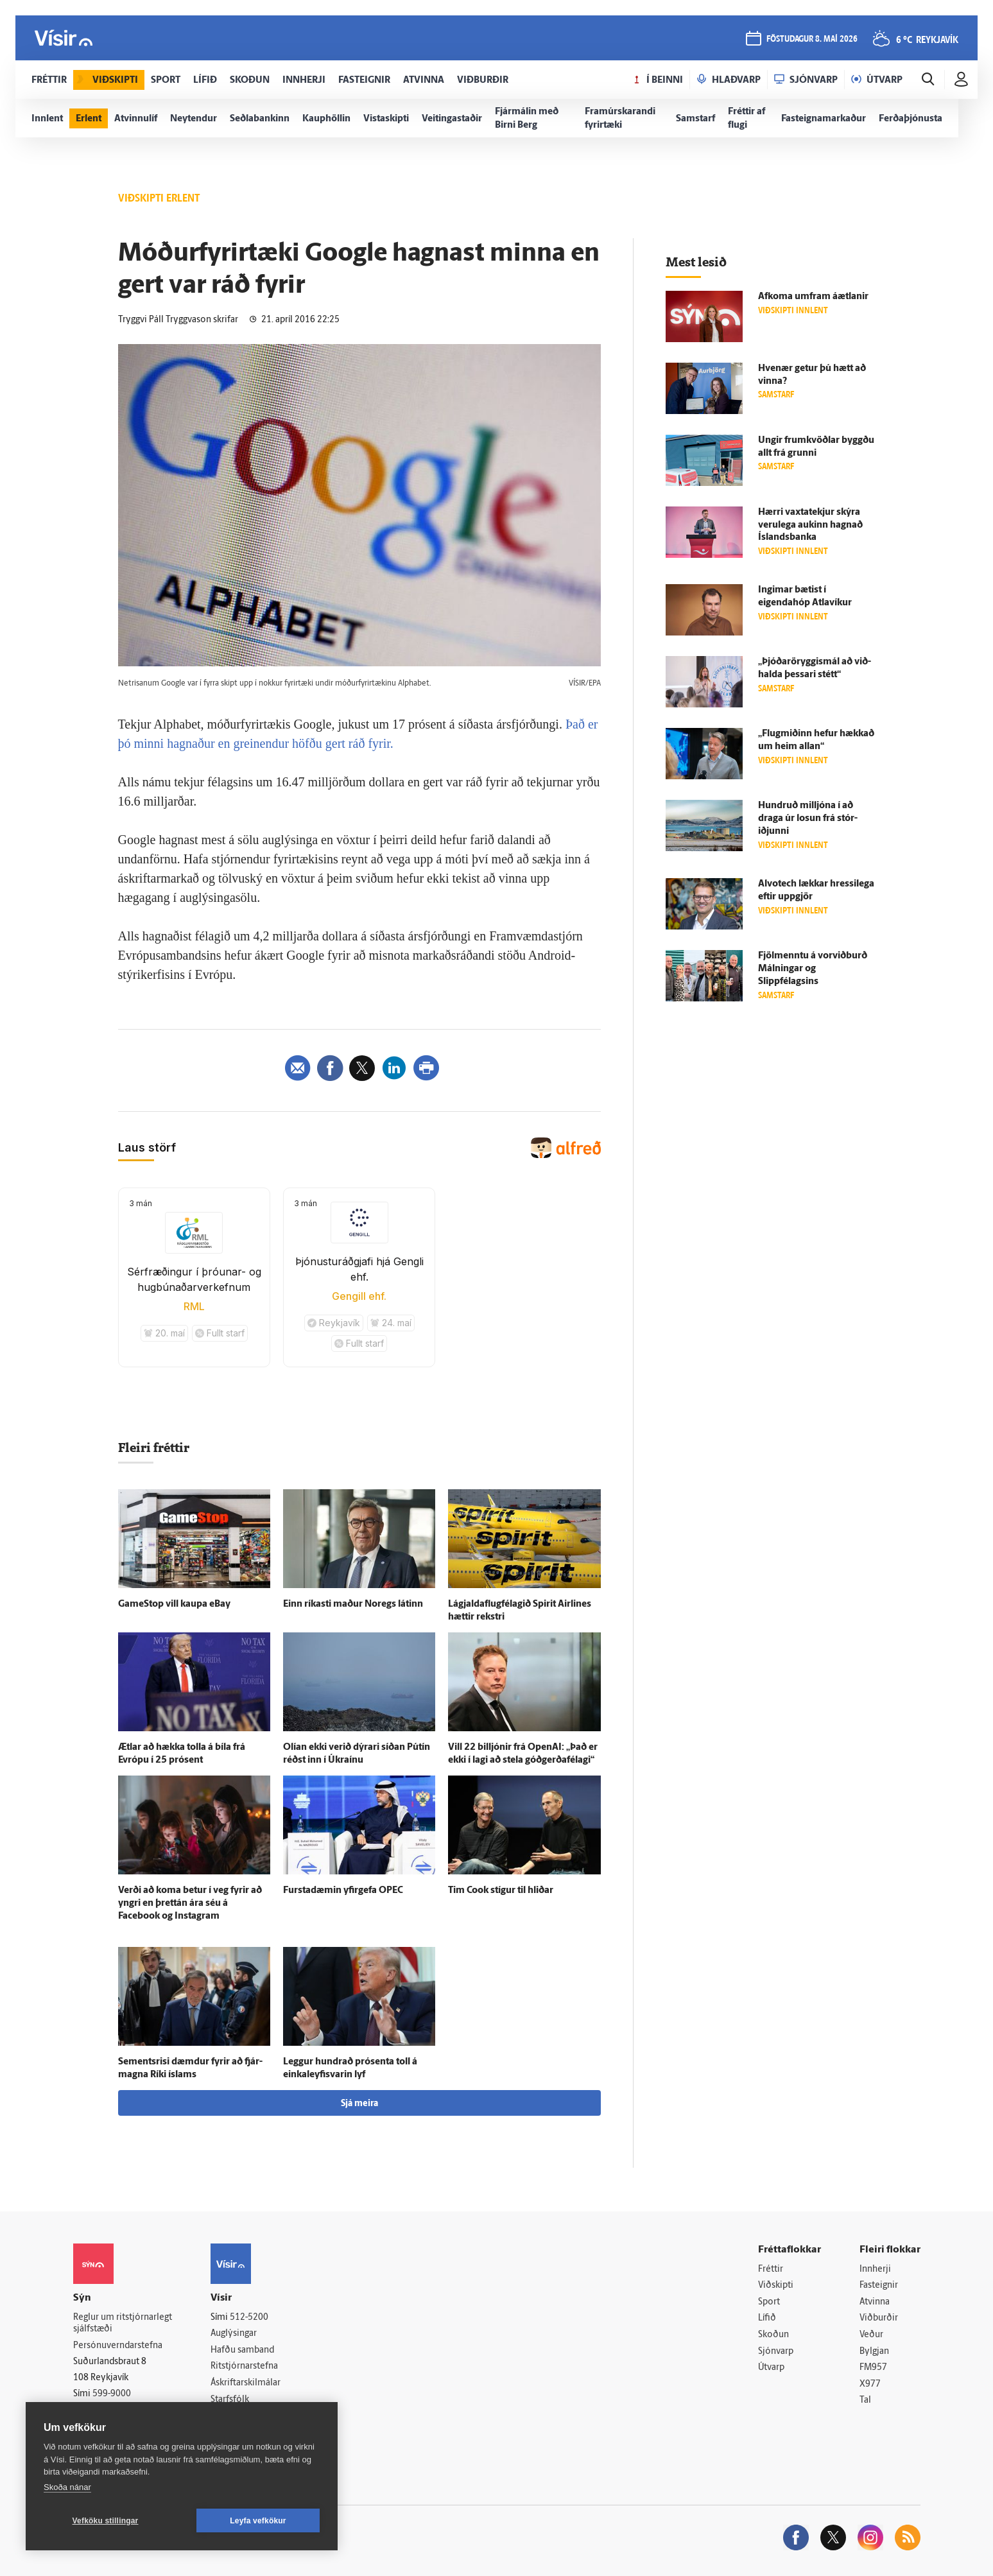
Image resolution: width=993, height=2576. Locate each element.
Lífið (767, 2318)
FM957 (873, 2368)
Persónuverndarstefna (117, 2346)
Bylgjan (874, 2351)
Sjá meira (359, 2104)
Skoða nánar (67, 2487)
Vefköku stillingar (106, 2520)
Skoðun (773, 2335)
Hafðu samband (242, 2350)
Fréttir (770, 2269)
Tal (865, 2400)
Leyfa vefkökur (258, 2520)
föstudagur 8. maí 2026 (812, 39)
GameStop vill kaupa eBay (174, 1604)
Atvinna (874, 2302)
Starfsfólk (230, 2400)
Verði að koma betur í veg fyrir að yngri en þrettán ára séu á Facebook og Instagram (190, 1903)
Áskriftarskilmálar (246, 2383)
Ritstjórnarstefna (244, 2366)
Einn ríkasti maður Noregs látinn (353, 1604)
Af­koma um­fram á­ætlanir (813, 297)
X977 (870, 2384)
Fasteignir (878, 2285)
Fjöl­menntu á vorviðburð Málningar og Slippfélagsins (812, 969)
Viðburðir (878, 2318)
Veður (871, 2335)
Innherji (875, 2269)
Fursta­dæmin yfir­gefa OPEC (343, 1891)
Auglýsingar (234, 2333)
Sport (769, 2302)
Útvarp (771, 2368)
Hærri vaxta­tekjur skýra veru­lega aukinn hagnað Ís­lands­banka (810, 525)
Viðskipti (775, 2285)
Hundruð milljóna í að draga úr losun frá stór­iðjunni (808, 818)
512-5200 (249, 2317)
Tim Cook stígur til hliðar (500, 1891)
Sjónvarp (775, 2351)
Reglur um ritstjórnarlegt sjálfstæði (122, 2324)
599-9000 (111, 2394)
